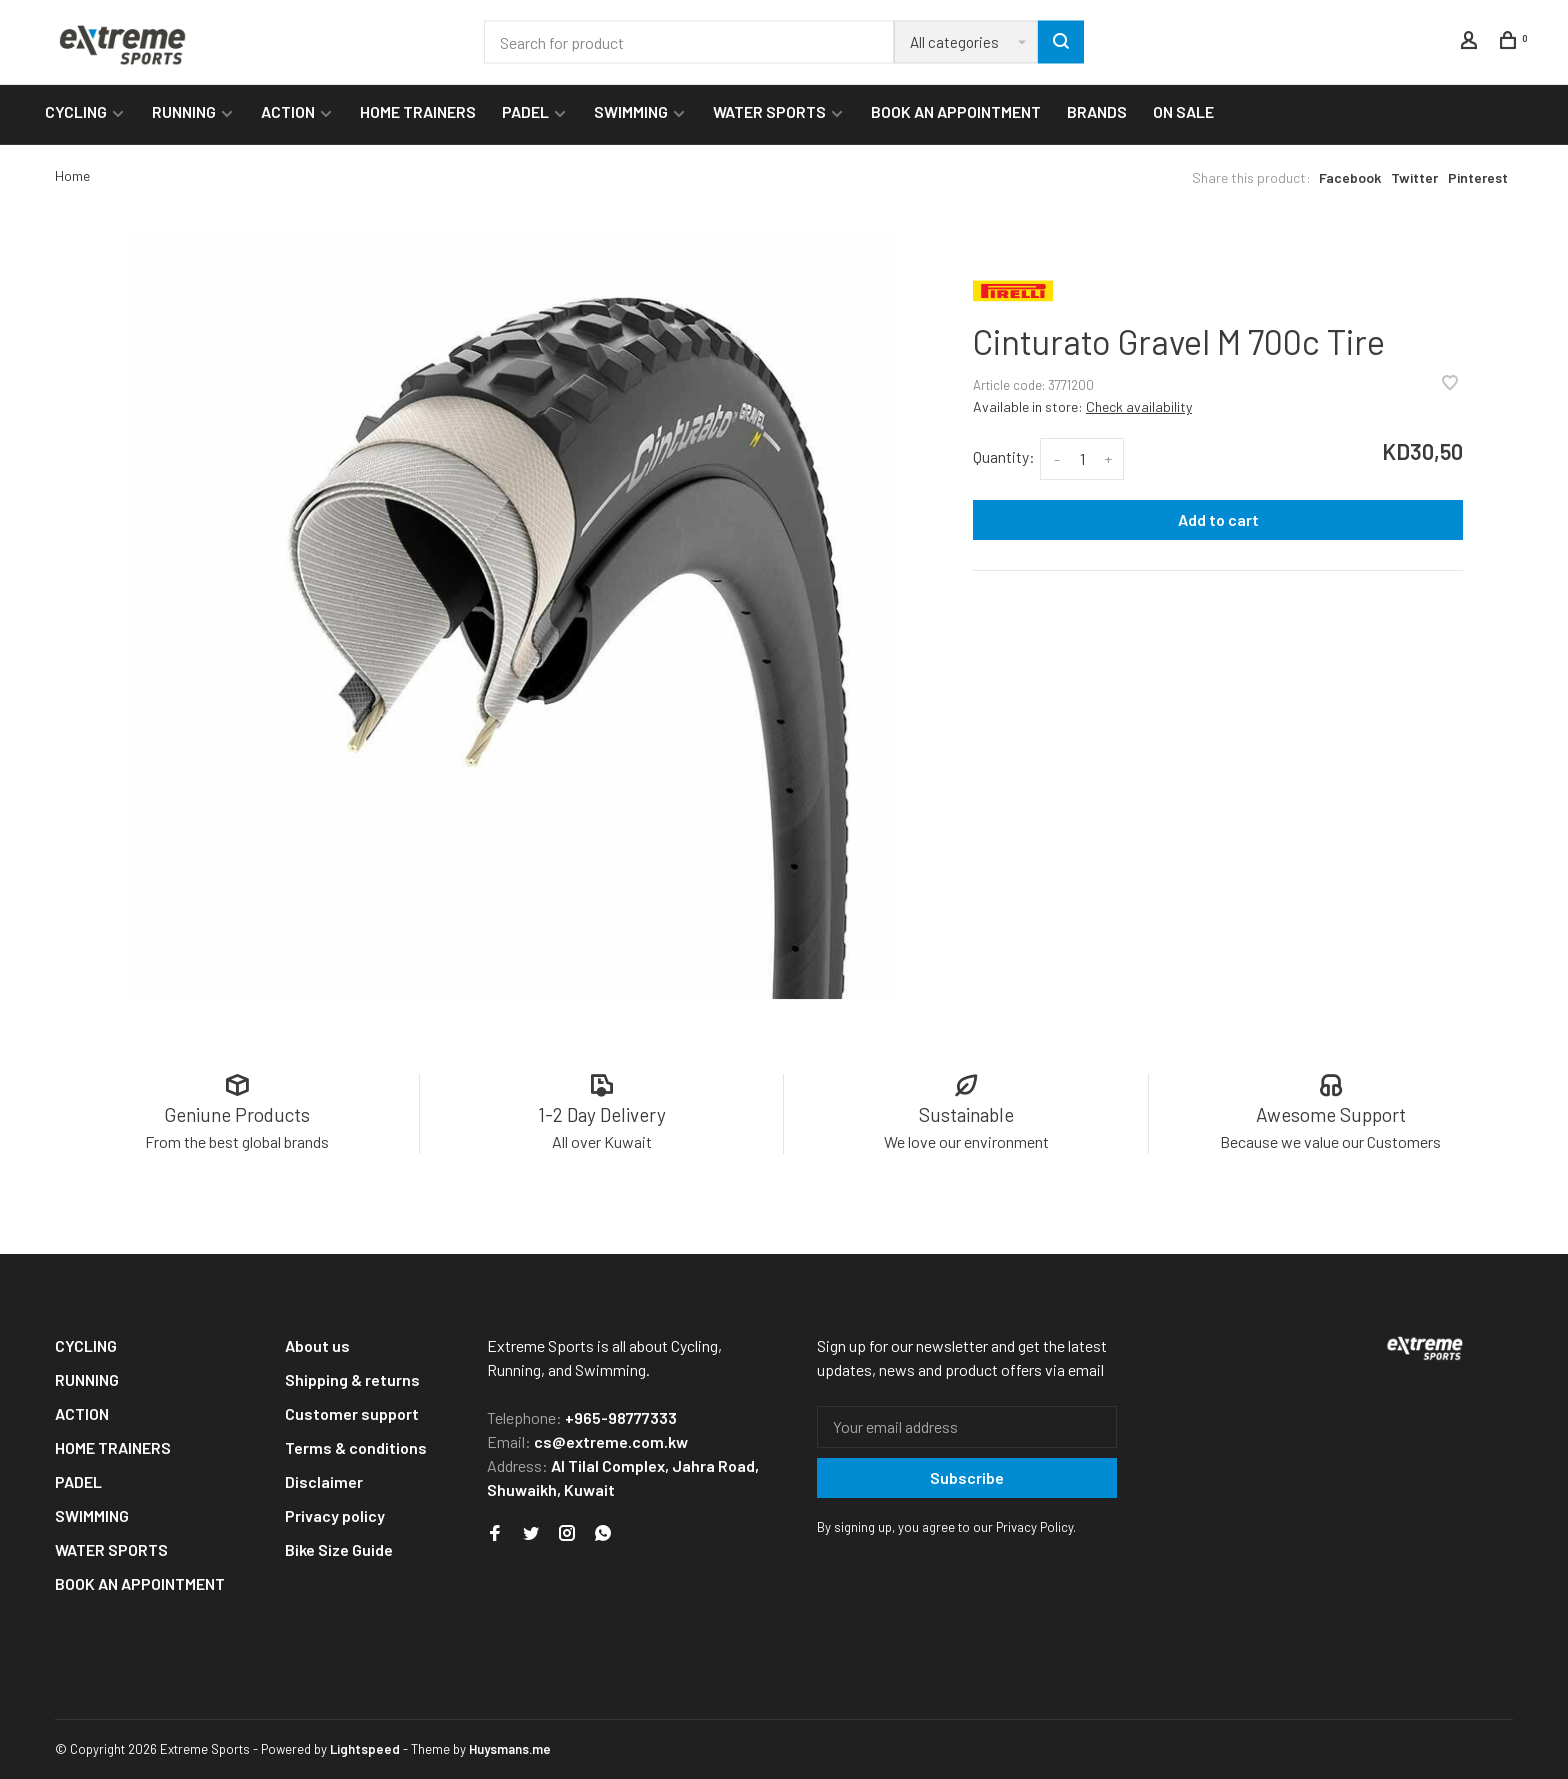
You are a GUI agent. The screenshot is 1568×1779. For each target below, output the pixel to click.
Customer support (352, 1413)
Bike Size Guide (339, 1549)
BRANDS (1097, 111)
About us (317, 1345)
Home (72, 175)
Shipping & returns (352, 1379)
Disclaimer (324, 1481)
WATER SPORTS (769, 111)
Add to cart (1218, 519)
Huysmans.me (510, 1749)
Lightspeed (365, 1749)
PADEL (525, 111)
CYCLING (76, 111)
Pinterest (1478, 177)
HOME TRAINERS (418, 111)
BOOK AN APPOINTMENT (956, 111)
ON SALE (1183, 111)
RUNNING (184, 111)
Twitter (1414, 177)
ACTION (288, 111)
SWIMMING (631, 111)
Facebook (1350, 177)
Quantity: (1004, 456)
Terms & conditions (356, 1447)
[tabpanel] (511, 617)
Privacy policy (335, 1515)
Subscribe (967, 1477)
